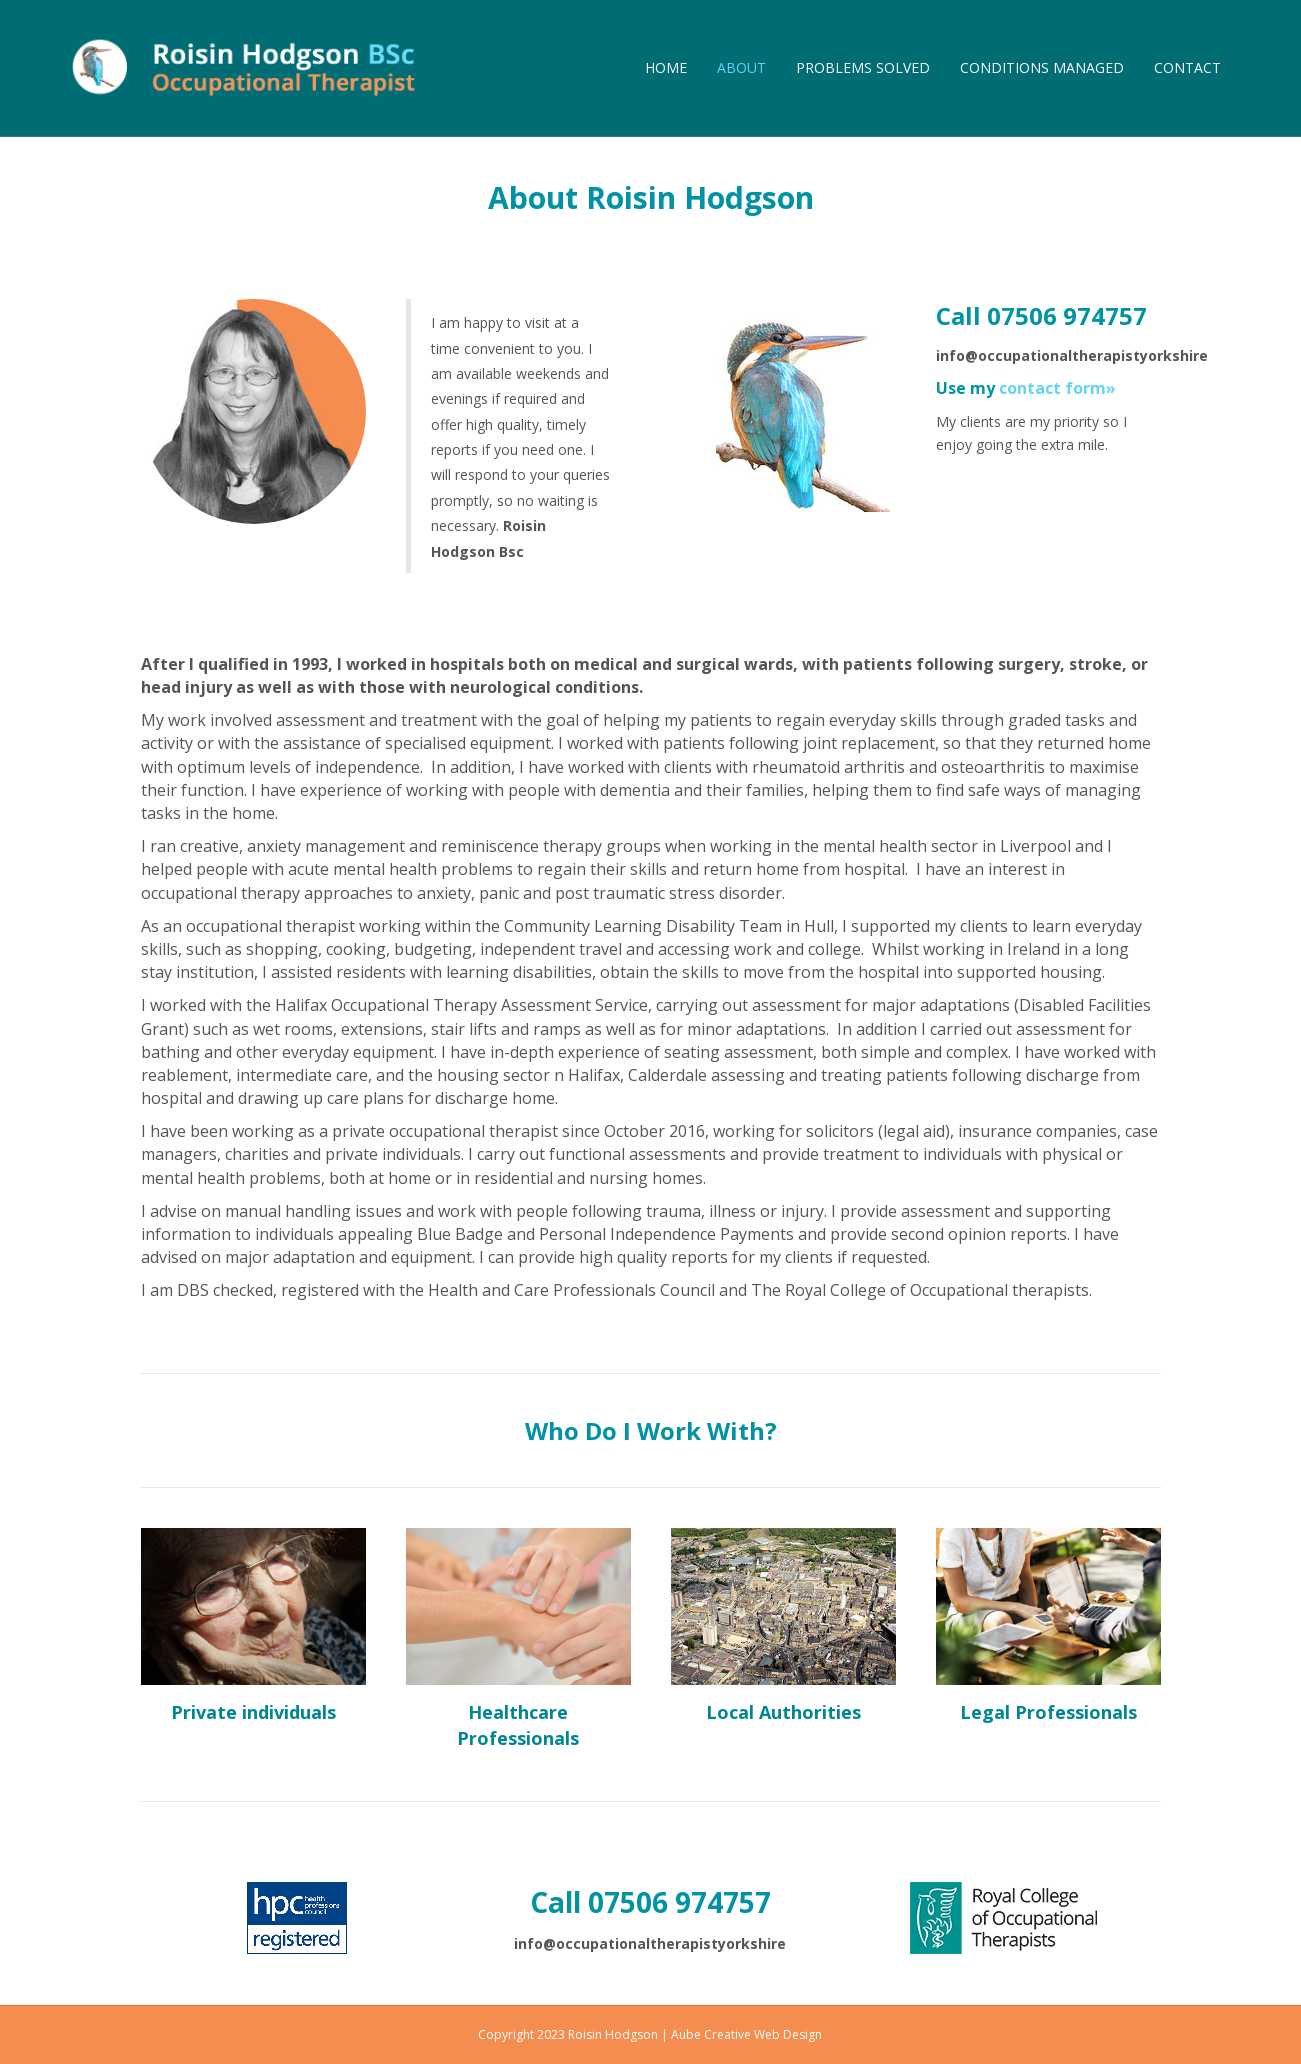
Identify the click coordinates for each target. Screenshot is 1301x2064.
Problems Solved (863, 67)
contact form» (1057, 388)
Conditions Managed (1042, 67)
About (741, 67)
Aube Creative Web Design (746, 2034)
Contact (1187, 67)
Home (666, 67)
